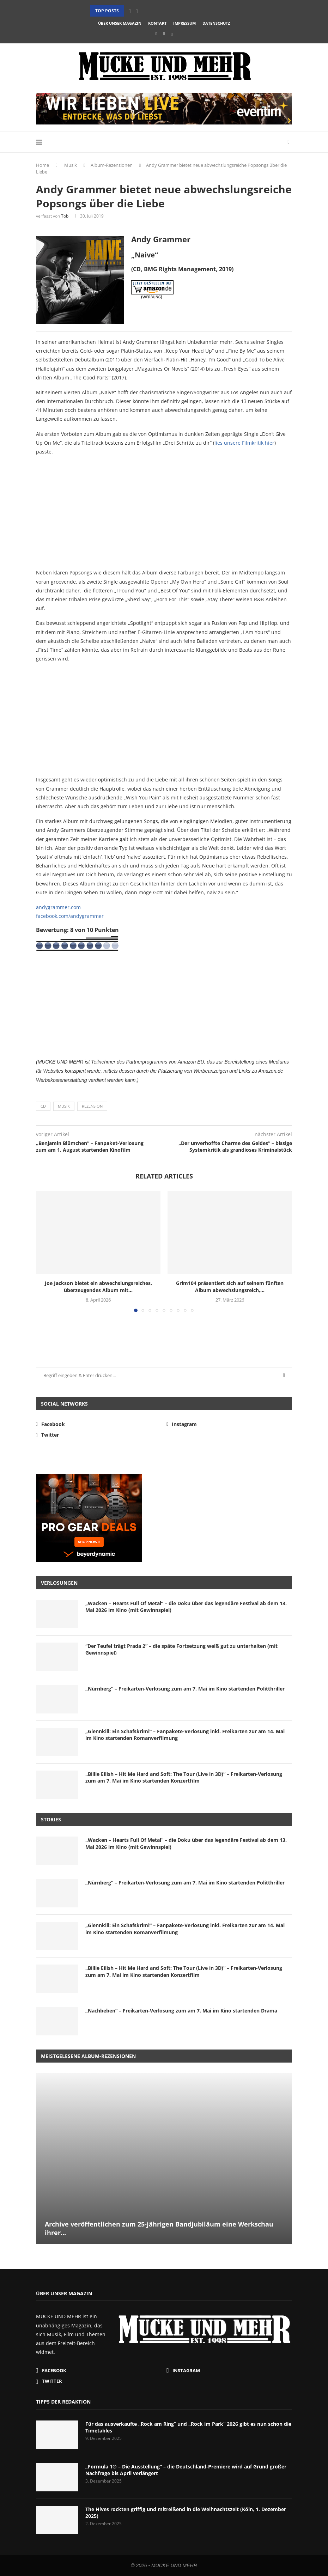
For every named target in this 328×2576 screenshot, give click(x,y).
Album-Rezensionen (112, 165)
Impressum (184, 23)
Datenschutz (216, 23)
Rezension (92, 1106)
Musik (70, 165)
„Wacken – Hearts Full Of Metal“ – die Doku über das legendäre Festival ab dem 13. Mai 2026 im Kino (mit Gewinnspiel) (186, 1607)
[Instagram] (164, 33)
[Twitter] (171, 33)
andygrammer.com (58, 907)
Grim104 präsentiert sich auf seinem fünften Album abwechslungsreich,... (230, 1286)
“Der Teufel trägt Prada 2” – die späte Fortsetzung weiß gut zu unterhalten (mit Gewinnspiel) (181, 1649)
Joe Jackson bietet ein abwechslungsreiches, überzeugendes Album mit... (98, 1286)
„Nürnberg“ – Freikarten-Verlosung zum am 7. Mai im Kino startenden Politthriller (185, 1688)
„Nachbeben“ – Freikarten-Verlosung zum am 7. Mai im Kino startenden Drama (181, 2010)
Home (42, 165)
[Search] (288, 142)
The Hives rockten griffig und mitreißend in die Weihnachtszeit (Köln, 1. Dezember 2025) (185, 2513)
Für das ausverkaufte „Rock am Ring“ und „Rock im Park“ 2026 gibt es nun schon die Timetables (188, 2427)
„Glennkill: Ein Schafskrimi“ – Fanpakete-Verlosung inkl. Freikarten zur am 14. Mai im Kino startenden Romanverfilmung (185, 1735)
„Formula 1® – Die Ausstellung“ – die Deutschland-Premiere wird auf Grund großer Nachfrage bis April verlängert (185, 2470)
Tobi (65, 216)
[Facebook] (156, 33)
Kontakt (157, 23)
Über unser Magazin (119, 23)
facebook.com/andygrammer (70, 916)
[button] (130, 11)
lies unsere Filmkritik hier (244, 442)
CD (43, 1106)
